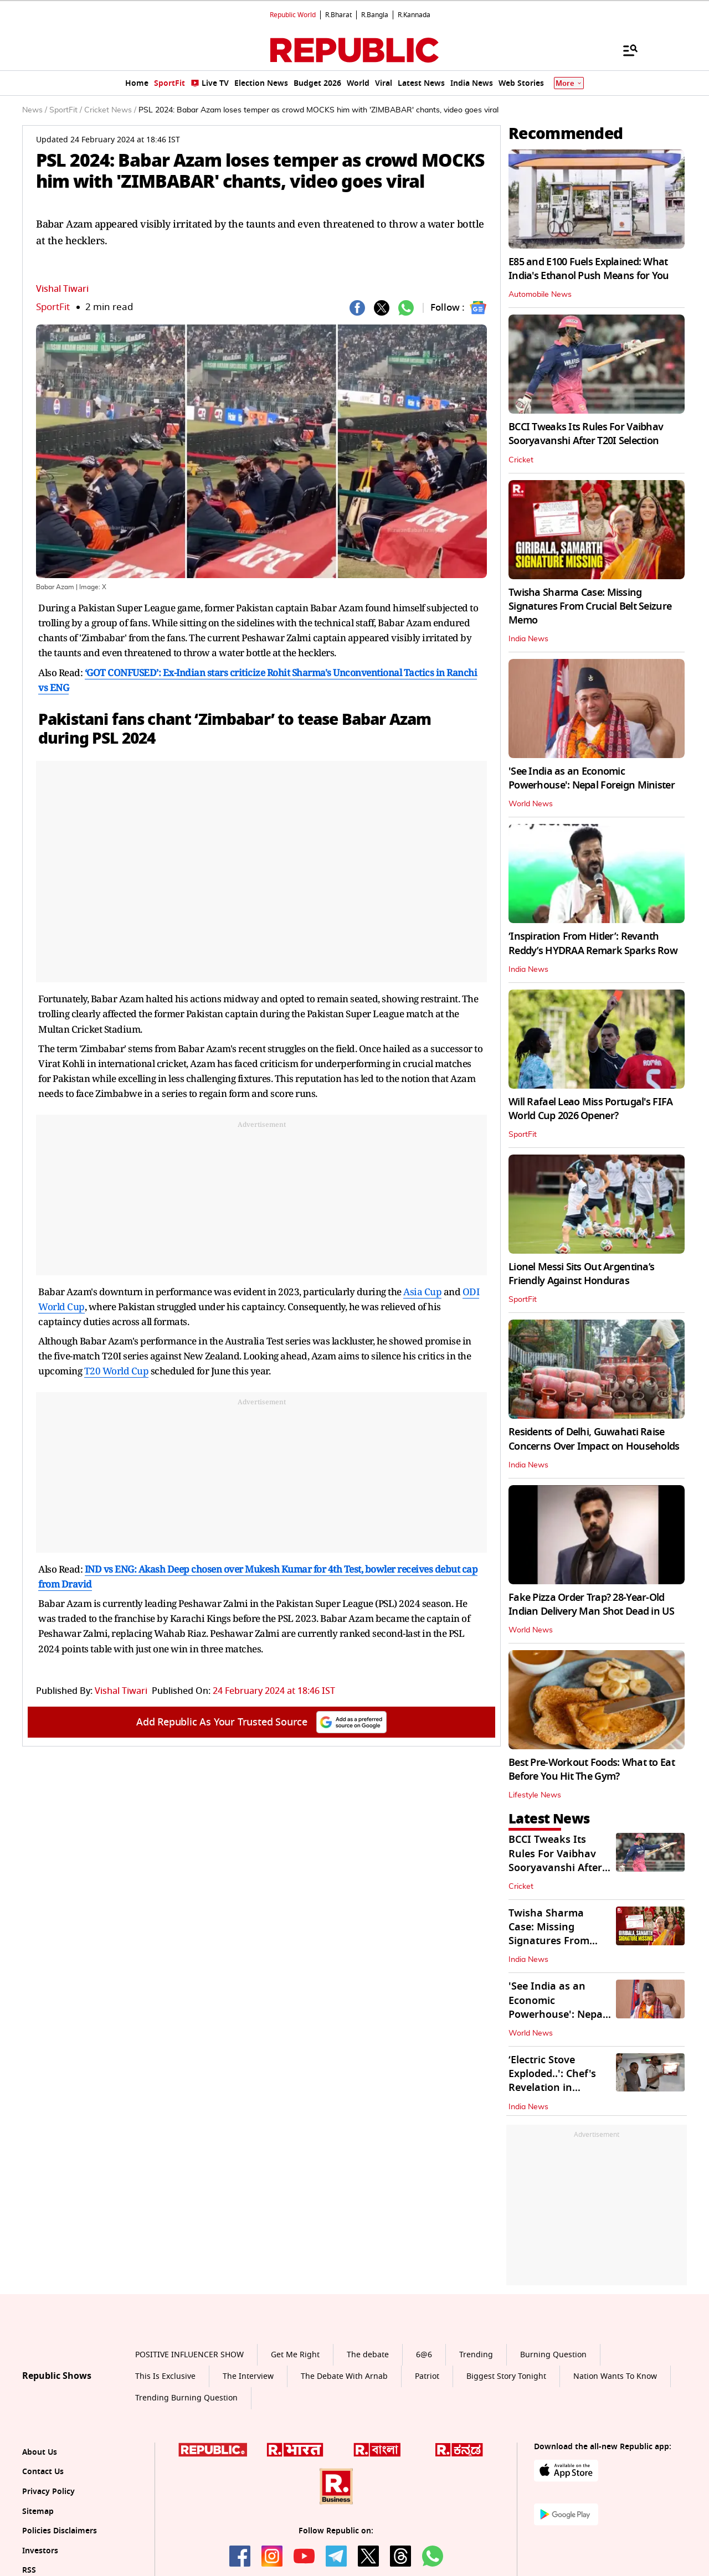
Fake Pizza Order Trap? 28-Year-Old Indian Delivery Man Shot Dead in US (591, 1604)
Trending (476, 2355)
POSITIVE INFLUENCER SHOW (189, 2355)
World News (530, 804)
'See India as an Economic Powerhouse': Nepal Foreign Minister (591, 778)
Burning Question (553, 2355)
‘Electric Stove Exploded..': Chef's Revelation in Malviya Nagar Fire (554, 2081)
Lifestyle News (534, 1795)
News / (34, 110)
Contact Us (43, 2471)
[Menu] (625, 50)
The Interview (248, 2376)
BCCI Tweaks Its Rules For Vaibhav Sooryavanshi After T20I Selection (585, 434)
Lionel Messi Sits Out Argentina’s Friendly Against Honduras (581, 1274)
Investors (40, 2551)
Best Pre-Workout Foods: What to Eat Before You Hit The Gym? (591, 1769)
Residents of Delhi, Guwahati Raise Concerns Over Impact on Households (594, 1439)
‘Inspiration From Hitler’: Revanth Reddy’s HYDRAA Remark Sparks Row (592, 943)
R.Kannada (414, 15)
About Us (39, 2452)
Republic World (293, 15)
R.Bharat (338, 15)
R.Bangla (374, 15)
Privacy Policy (48, 2491)
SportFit (53, 307)
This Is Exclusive (165, 2376)
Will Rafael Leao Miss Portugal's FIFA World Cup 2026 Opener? (590, 1109)
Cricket (520, 460)
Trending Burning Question (186, 2398)
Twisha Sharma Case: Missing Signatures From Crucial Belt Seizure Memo (589, 606)
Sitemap (38, 2511)
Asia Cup (422, 1291)
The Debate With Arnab (344, 2376)
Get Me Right (295, 2355)
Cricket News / (110, 110)
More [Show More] (569, 83)
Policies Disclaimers (59, 2531)
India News (528, 639)
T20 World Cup (116, 1370)
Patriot (427, 2376)
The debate (368, 2355)
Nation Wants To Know (615, 2376)
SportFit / (65, 110)
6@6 (424, 2355)
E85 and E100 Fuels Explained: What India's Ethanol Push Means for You (588, 269)
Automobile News (540, 294)
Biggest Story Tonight (506, 2376)
